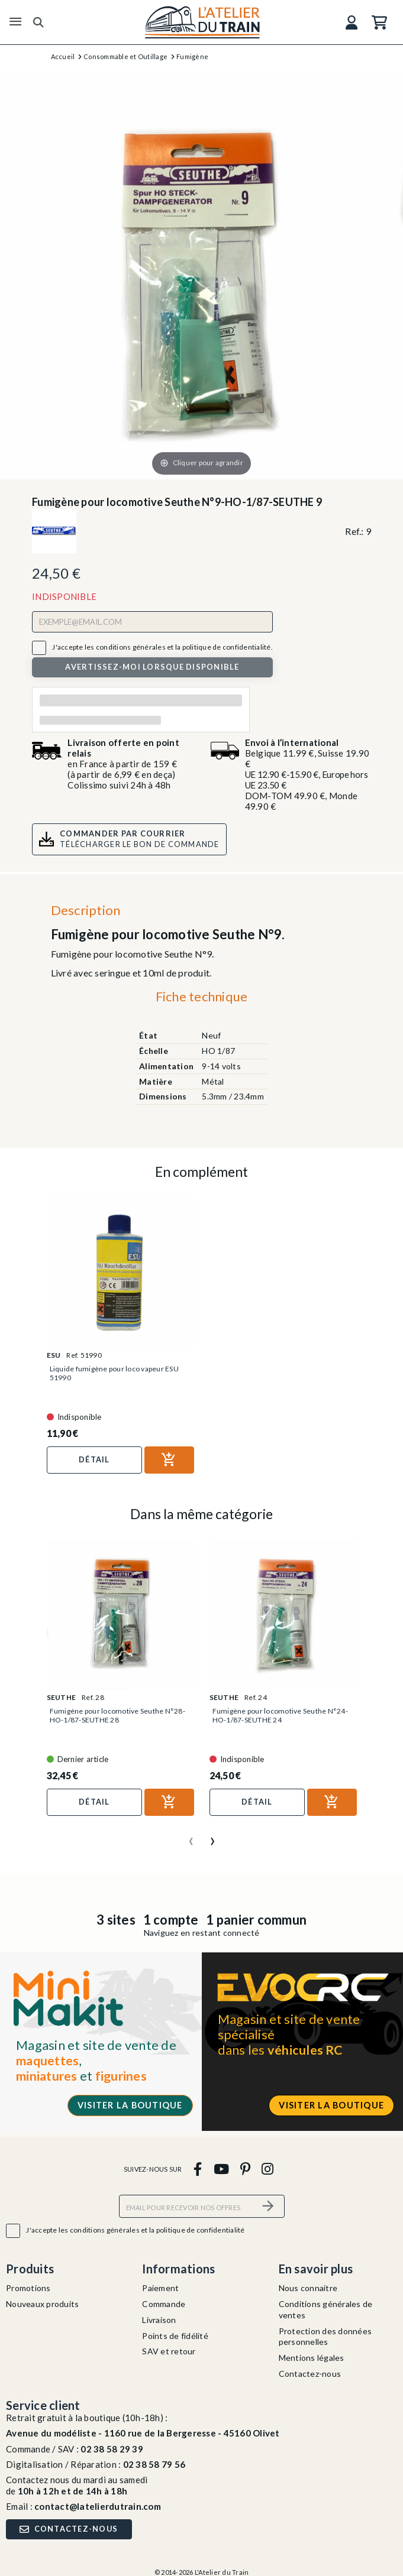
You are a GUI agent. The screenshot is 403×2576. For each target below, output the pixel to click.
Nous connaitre (308, 2288)
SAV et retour (168, 2351)
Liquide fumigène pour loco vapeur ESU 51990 (114, 1373)
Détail (94, 1459)
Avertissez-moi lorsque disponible (152, 666)
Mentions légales (311, 2358)
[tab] (201, 999)
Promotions (28, 2288)
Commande (163, 2304)
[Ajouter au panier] (169, 1460)
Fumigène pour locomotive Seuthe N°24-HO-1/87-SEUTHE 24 (280, 1715)
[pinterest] (245, 2168)
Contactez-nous (310, 2374)
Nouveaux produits (42, 2304)
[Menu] (15, 22)
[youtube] (221, 2168)
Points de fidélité (175, 2336)
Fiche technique (202, 996)
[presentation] (191, 1836)
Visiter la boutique (130, 2105)
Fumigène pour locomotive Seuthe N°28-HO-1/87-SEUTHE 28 (117, 1715)
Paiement (160, 2288)
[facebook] (198, 2168)
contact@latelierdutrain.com (97, 2506)
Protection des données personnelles (325, 2336)
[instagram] (267, 2168)
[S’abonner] (269, 2206)
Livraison (159, 2320)
